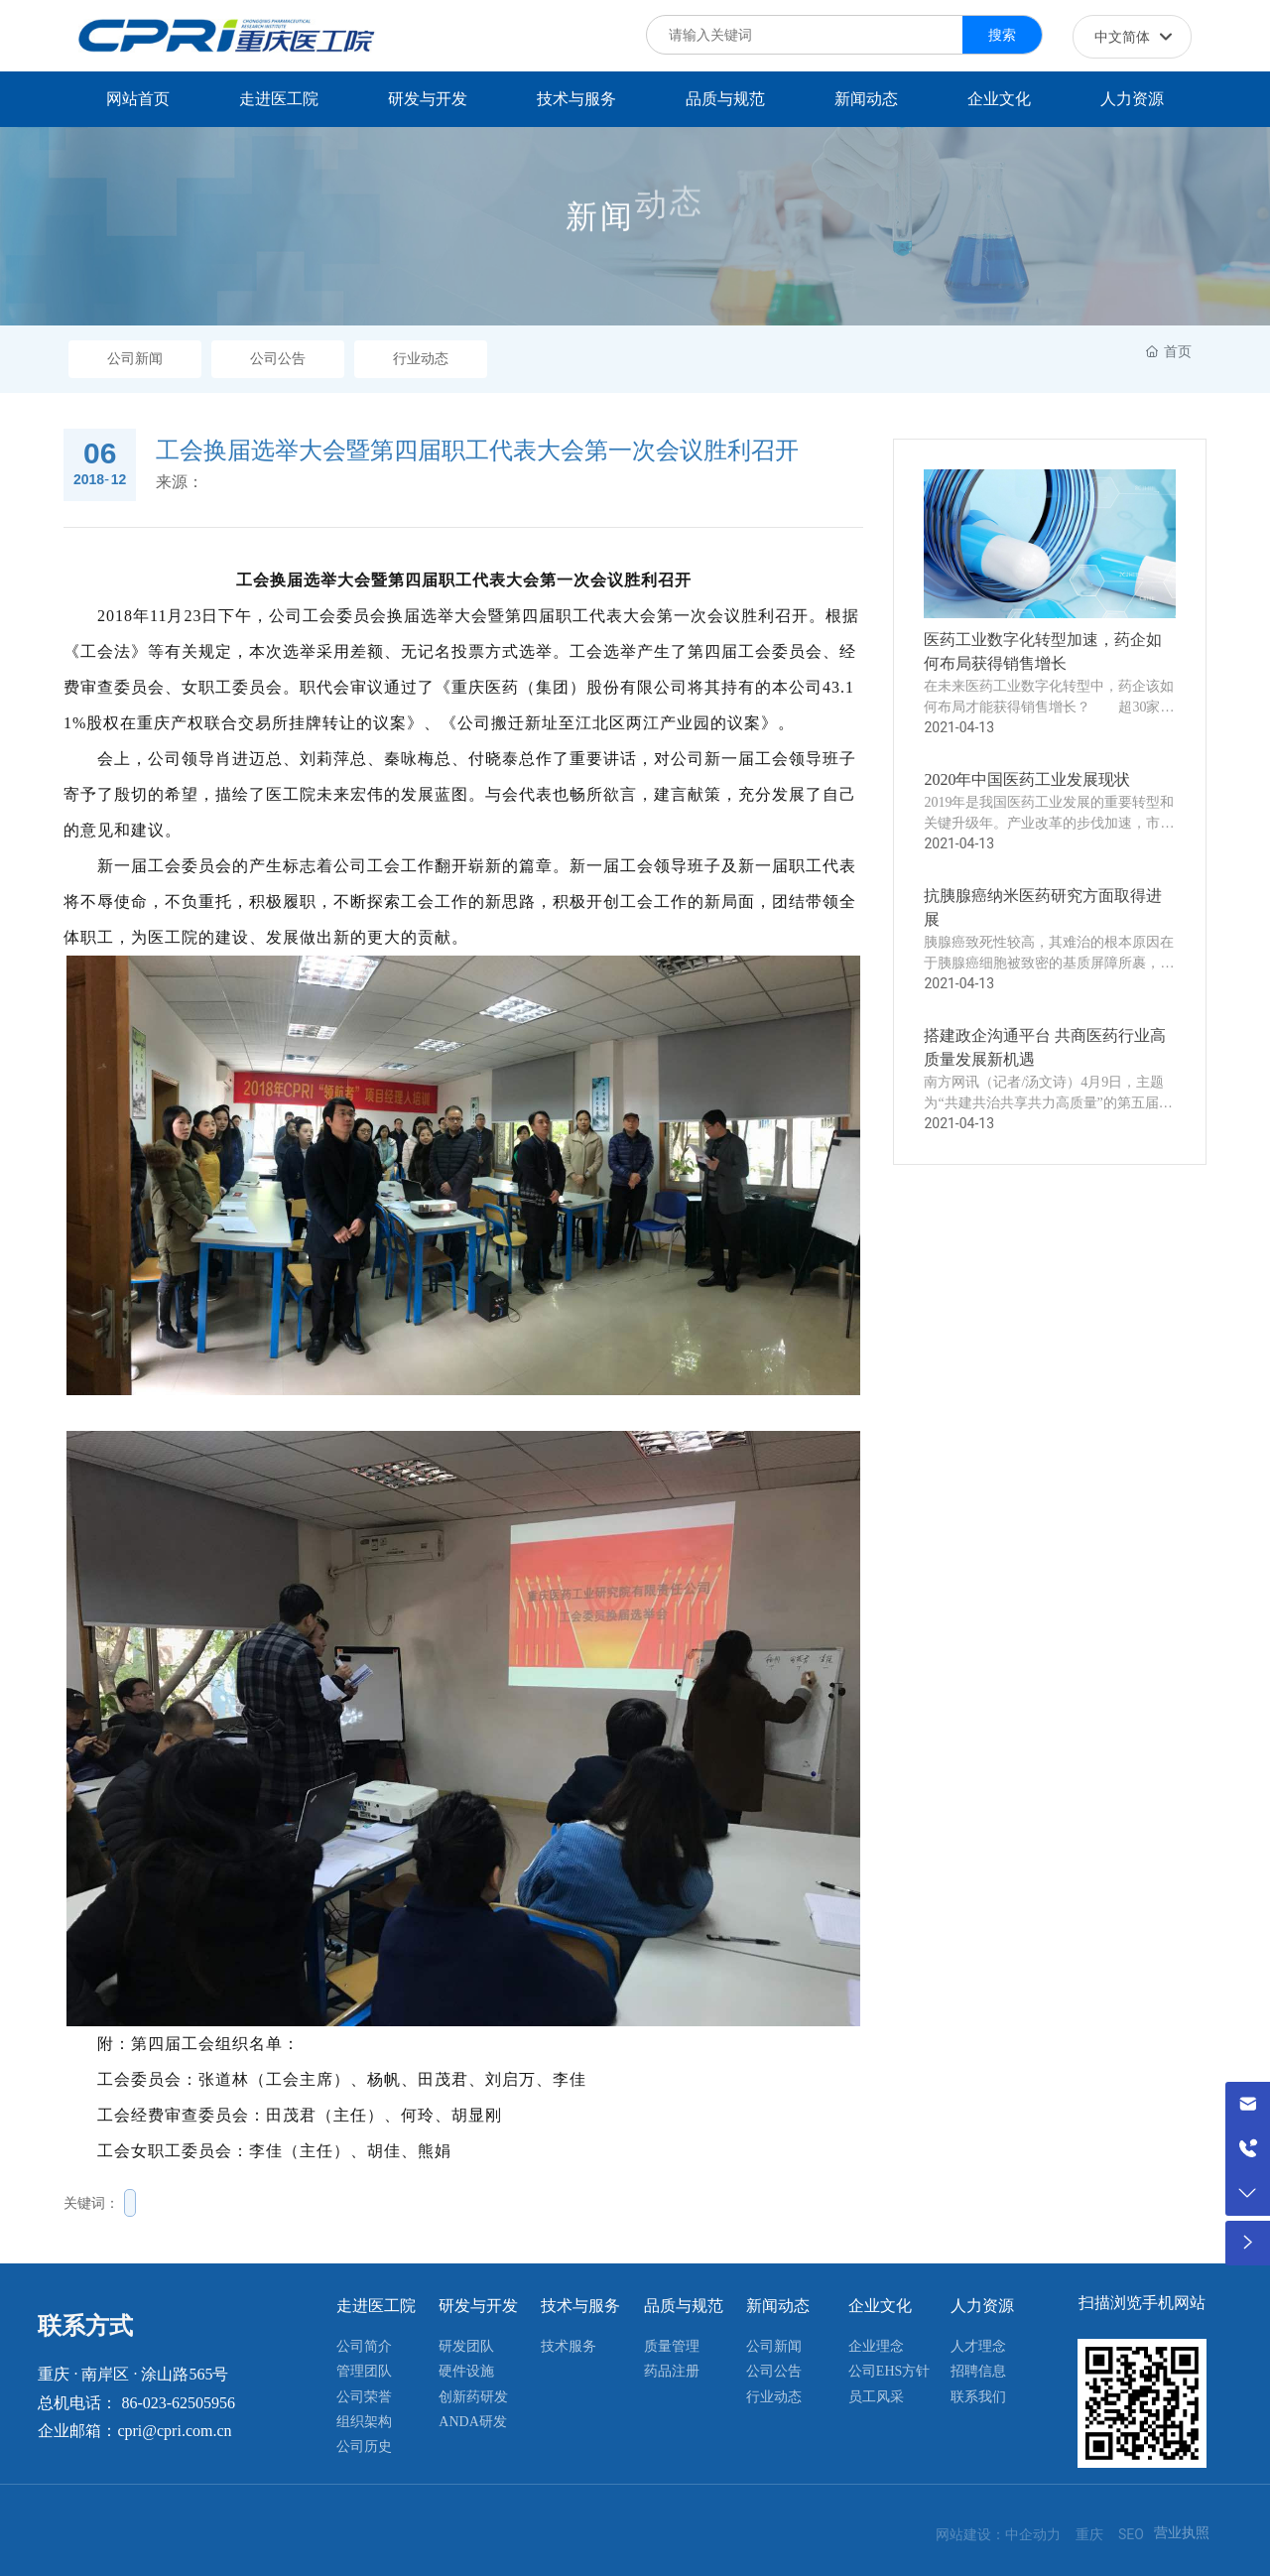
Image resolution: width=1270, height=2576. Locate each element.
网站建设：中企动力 (998, 2534)
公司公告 (278, 358)
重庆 (1089, 2534)
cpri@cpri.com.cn (174, 2430)
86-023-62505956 (178, 2402)
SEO (1131, 2534)
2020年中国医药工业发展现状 (1027, 779)
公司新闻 (135, 358)
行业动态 (420, 358)
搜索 (1002, 35)
